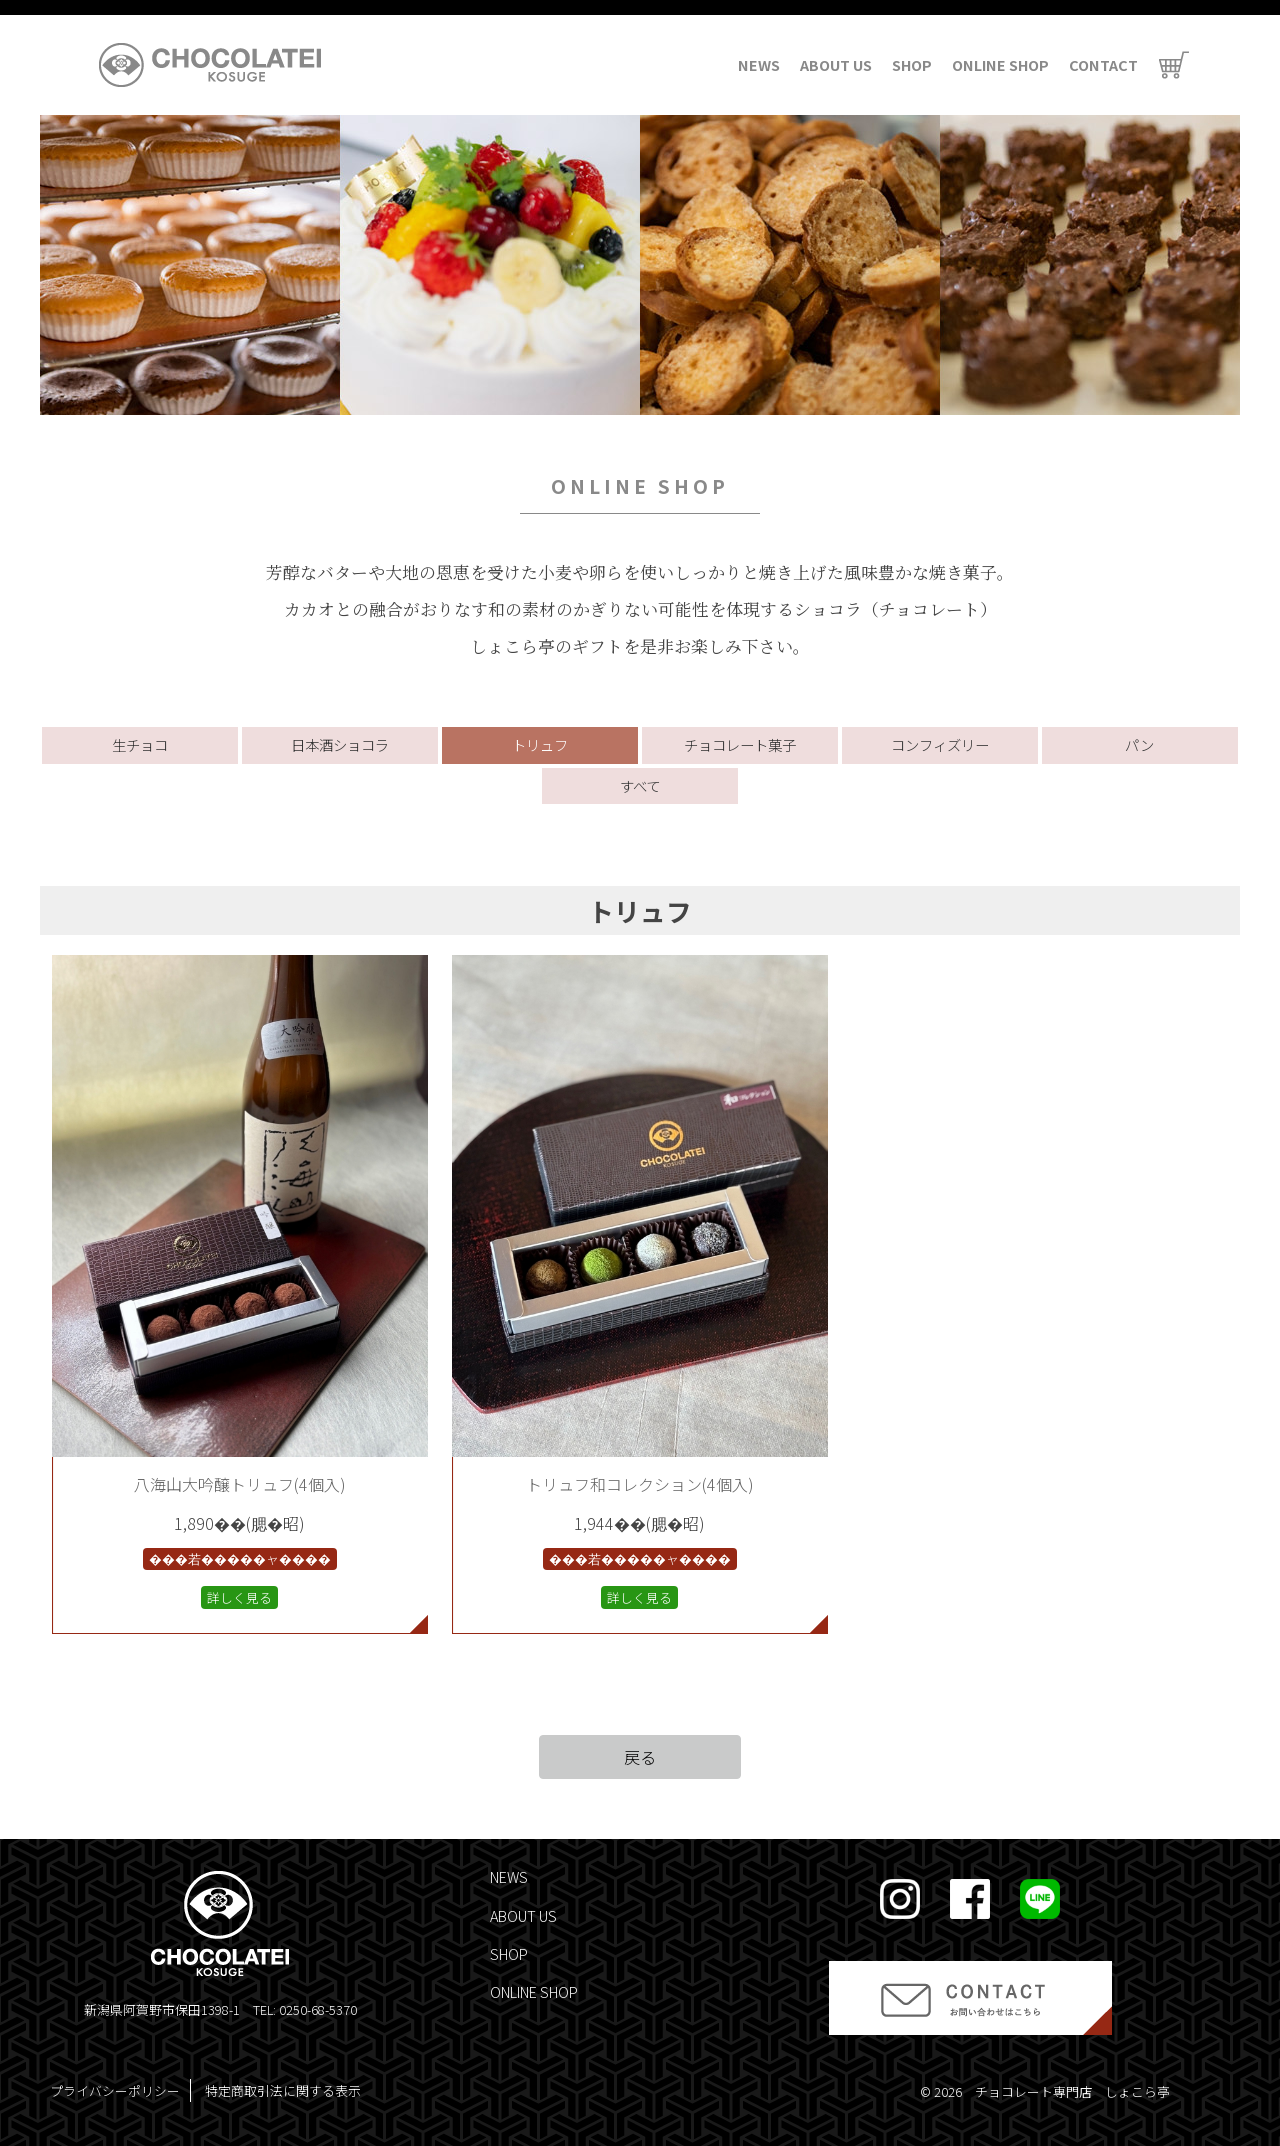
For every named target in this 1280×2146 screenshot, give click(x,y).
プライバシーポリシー (115, 2090)
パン (1139, 744)
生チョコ (140, 744)
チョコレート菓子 (740, 744)
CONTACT (1103, 64)
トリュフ (540, 744)
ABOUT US (836, 64)
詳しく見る (239, 1597)
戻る (640, 1757)
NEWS (759, 64)
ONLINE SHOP (1000, 64)
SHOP (912, 64)
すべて (640, 785)
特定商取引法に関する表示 (283, 2090)
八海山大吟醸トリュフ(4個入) (240, 1484)
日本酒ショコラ (340, 744)
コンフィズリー (940, 744)
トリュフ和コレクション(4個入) (640, 1484)
